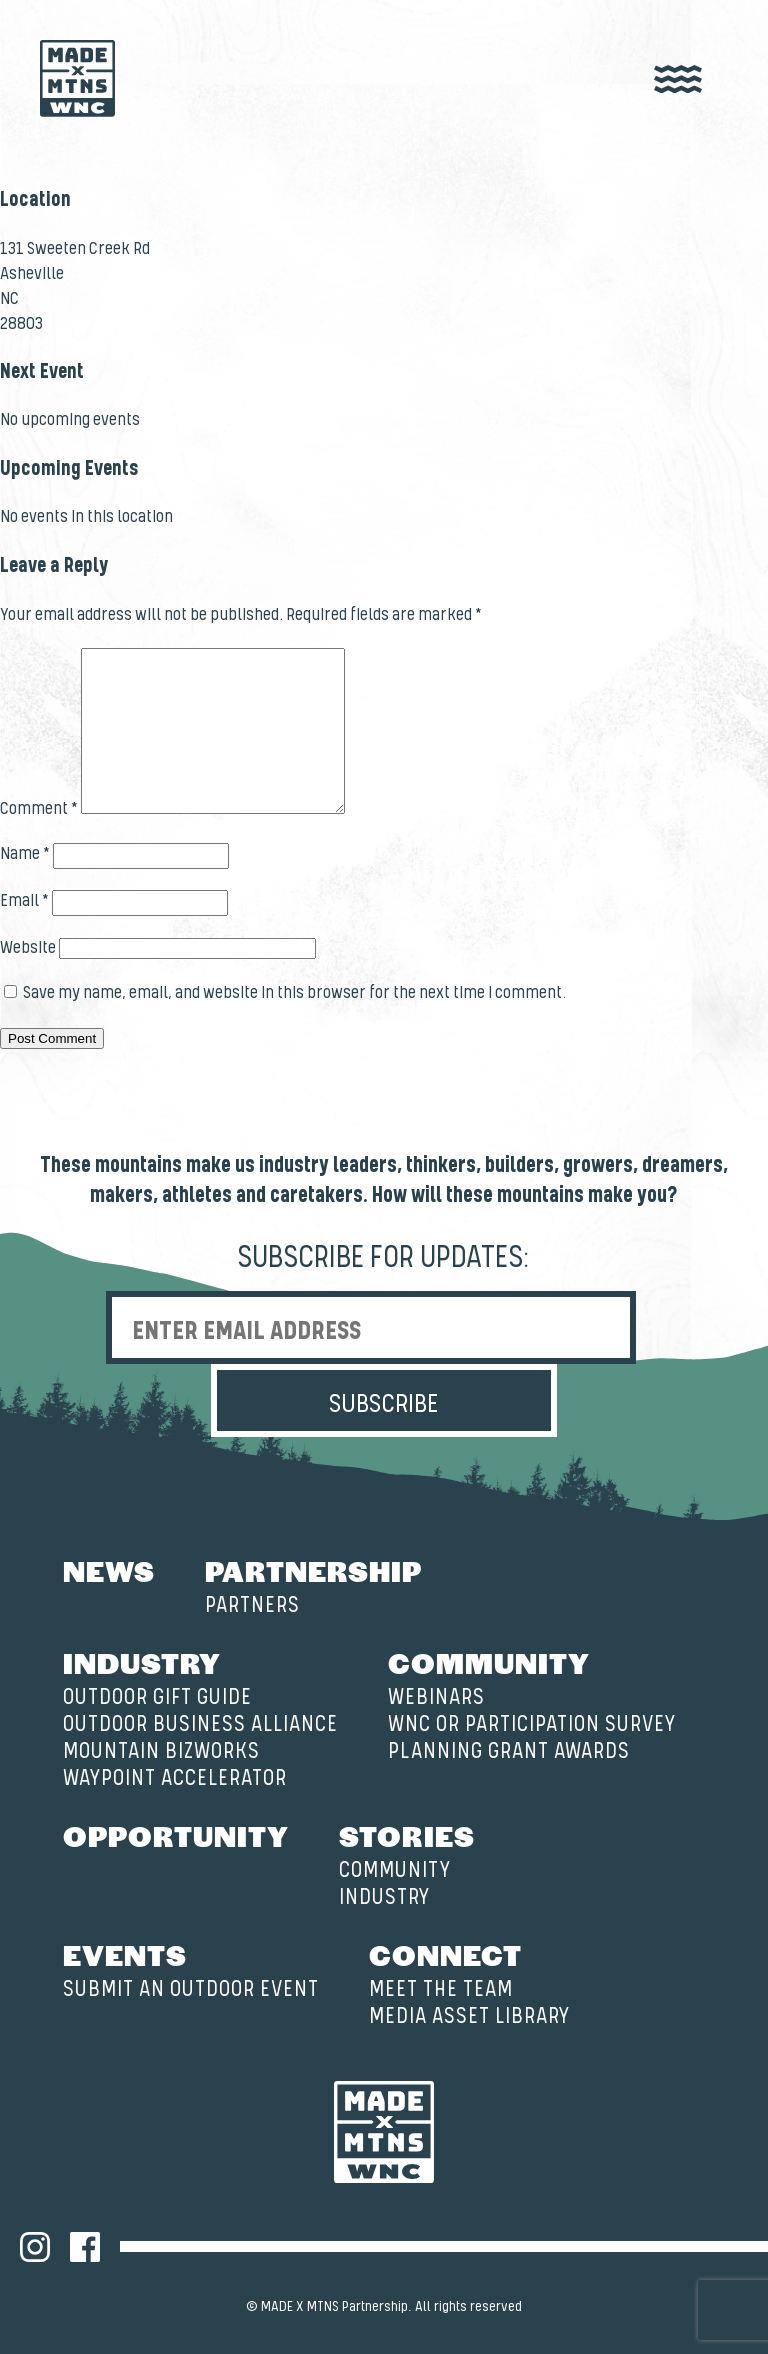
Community (489, 1662)
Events (125, 1954)
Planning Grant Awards (509, 1751)
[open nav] (678, 80)
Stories (407, 1835)
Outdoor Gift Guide (157, 1697)
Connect (445, 1954)
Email (24, 901)
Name (25, 854)
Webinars (436, 1697)
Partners (252, 1605)
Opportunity (176, 1835)
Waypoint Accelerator (175, 1778)
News (109, 1570)
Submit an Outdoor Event (191, 1989)
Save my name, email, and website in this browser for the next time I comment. (294, 993)
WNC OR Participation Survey (532, 1724)
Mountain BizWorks (161, 1751)
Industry (142, 1662)
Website (28, 948)
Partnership (313, 1570)
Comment (39, 809)
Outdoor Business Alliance (200, 1724)
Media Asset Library (469, 2016)
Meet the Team (441, 1989)
